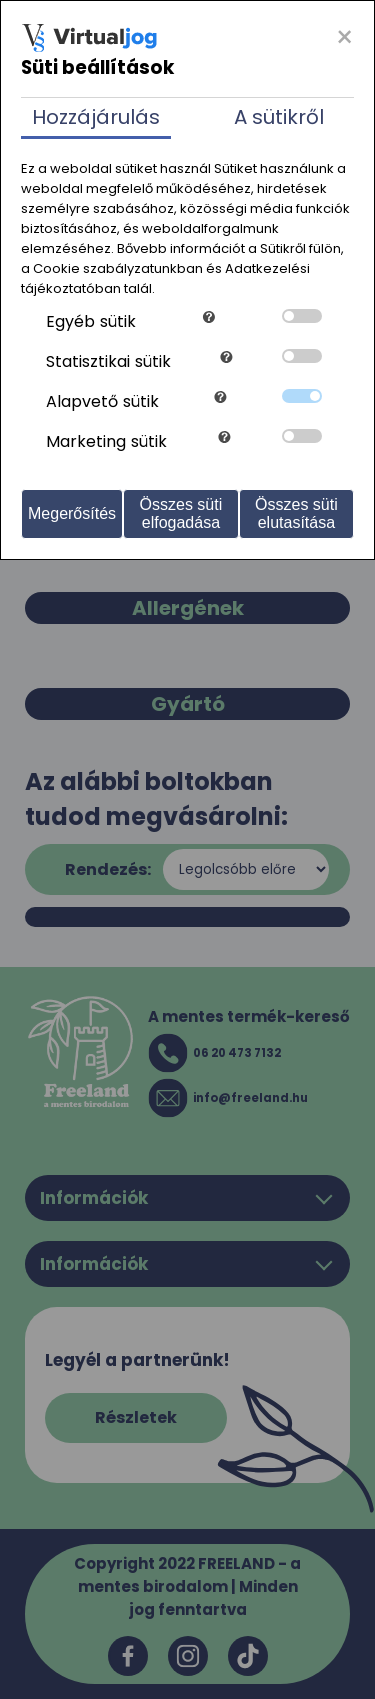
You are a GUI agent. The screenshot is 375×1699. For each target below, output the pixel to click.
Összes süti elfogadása (181, 513)
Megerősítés (72, 513)
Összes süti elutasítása (296, 513)
